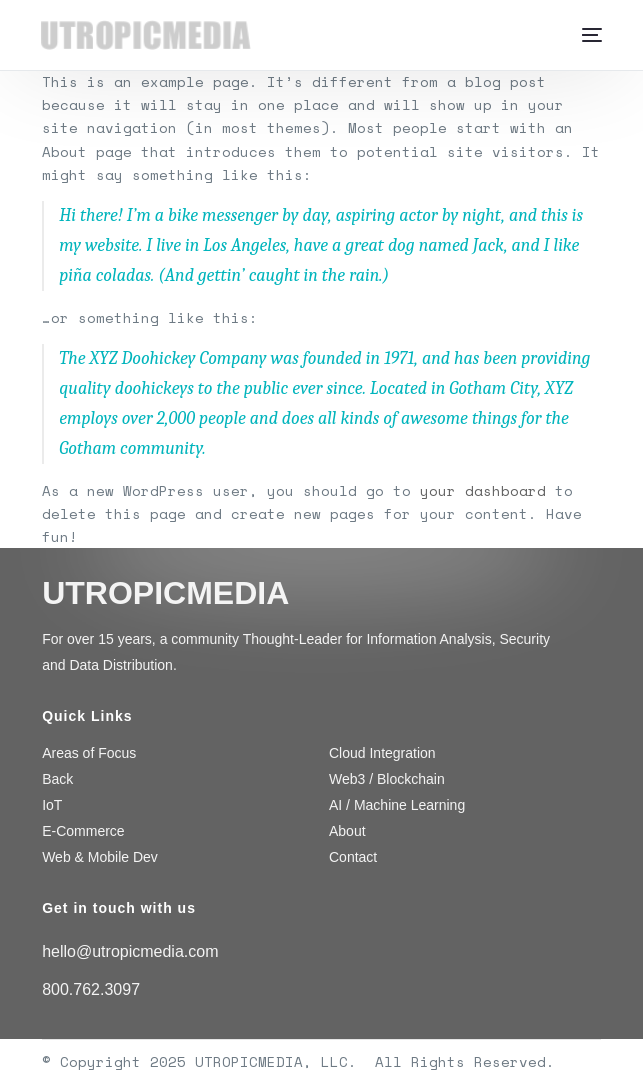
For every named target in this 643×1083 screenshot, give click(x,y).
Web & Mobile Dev (100, 857)
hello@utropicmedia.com (130, 951)
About (347, 831)
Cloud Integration (382, 753)
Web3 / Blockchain (387, 779)
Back (57, 779)
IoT (52, 805)
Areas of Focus (89, 753)
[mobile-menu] (587, 35)
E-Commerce (83, 831)
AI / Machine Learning (397, 805)
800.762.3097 (91, 989)
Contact (353, 857)
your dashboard (483, 490)
